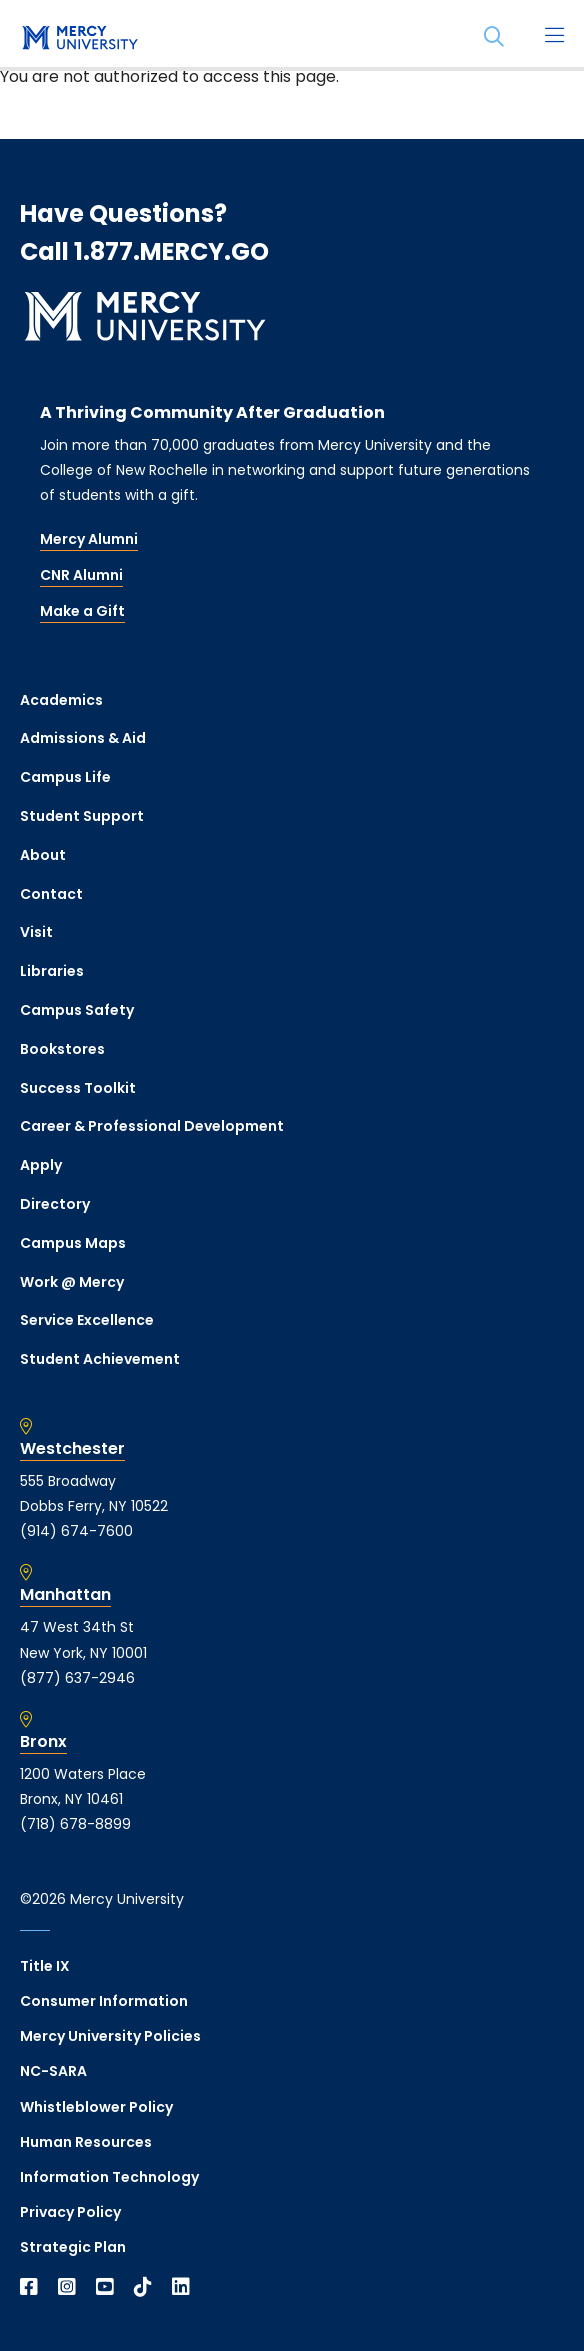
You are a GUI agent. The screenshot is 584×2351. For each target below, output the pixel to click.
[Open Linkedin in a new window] (181, 2287)
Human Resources (86, 2142)
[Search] (494, 37)
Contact (51, 894)
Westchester (72, 1449)
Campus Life (65, 777)
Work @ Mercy (72, 1282)
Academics (61, 700)
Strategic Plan (73, 2247)
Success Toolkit (78, 1088)
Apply (41, 1165)
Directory (55, 1204)
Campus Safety (77, 1010)
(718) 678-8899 (75, 1824)
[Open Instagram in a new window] (67, 2287)
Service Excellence (87, 1320)
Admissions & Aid (83, 738)
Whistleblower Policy (96, 2107)
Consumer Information (104, 2001)
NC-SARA (53, 2071)
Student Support (82, 816)
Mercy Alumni (89, 539)
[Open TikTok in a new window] (143, 2287)
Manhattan (65, 1595)
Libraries (52, 971)
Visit (36, 932)
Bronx (43, 1742)
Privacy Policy (70, 2212)
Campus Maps (73, 1243)
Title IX (45, 1966)
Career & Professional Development (152, 1126)
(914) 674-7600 (76, 1531)
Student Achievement (100, 1359)
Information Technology (109, 2177)
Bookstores (62, 1049)
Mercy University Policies (110, 2036)
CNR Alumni (81, 575)
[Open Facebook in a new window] (29, 2287)
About (43, 855)
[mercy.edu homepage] (80, 39)
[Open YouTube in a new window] (105, 2287)
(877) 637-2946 (77, 1678)
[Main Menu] (554, 37)
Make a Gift (82, 611)
